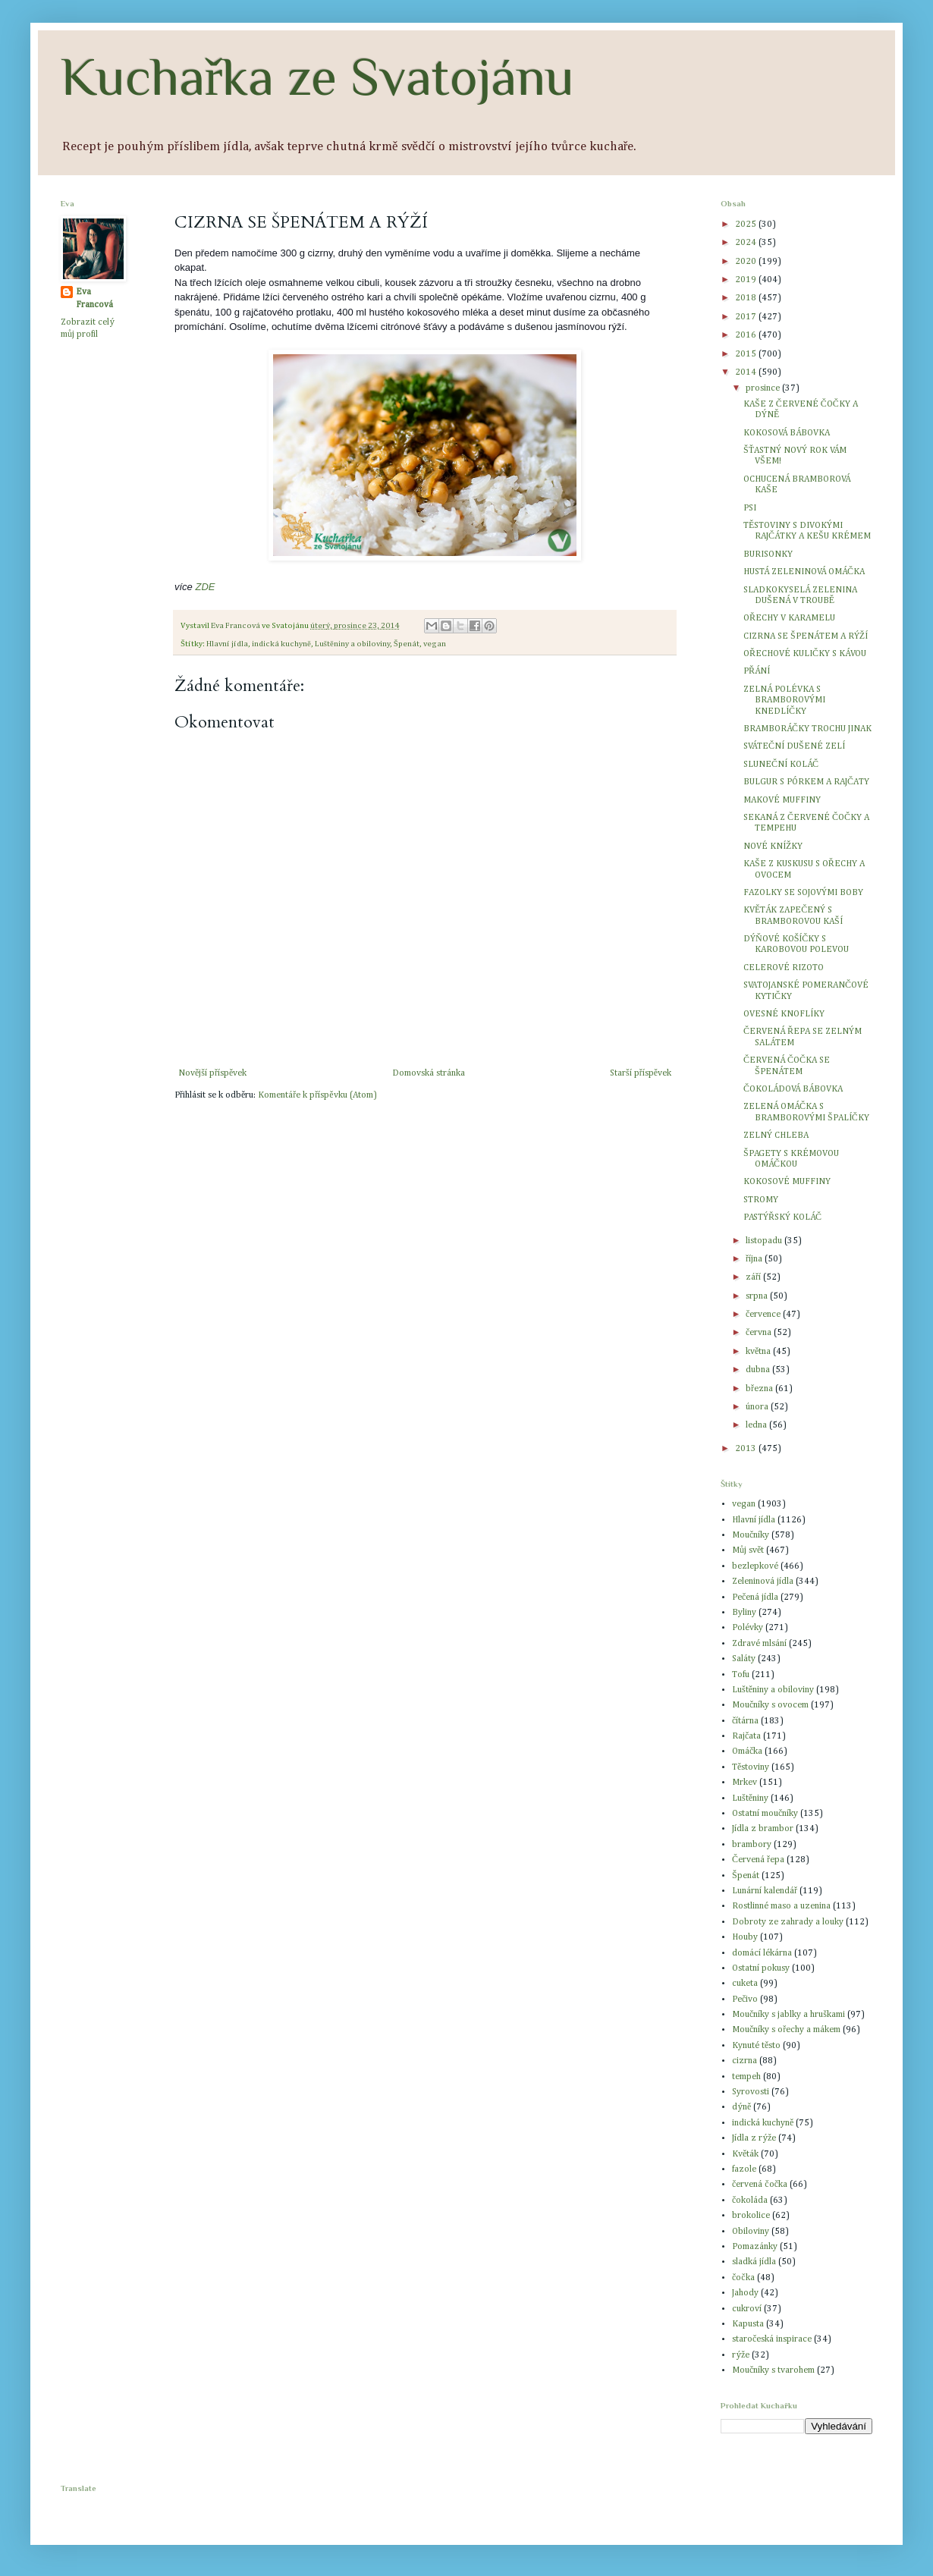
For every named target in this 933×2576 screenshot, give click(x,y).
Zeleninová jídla (762, 1581)
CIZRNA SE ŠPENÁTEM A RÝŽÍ (805, 636)
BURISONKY (768, 554)
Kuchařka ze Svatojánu (317, 76)
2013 (747, 1448)
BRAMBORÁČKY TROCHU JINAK (807, 729)
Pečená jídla (755, 1597)
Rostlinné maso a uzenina (781, 1906)
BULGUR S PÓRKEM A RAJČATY (806, 782)
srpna (758, 1296)
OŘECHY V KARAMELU (789, 618)
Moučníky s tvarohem (773, 2370)
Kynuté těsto (756, 2045)
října (755, 1259)
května (759, 1351)
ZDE (205, 586)
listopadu (765, 1241)
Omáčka (747, 1751)
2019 (747, 279)
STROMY (760, 1200)
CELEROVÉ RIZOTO (783, 967)
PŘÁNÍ (756, 671)
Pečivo (745, 1999)
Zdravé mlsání (759, 1643)
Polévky (747, 1627)
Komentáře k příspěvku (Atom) (317, 1095)
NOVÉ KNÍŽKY (773, 846)
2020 (747, 261)
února (758, 1407)
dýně (741, 2107)
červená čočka (759, 2184)
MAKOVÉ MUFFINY (782, 800)
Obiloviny (750, 2231)
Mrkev (744, 1782)
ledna (757, 1425)
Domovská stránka (428, 1073)
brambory (751, 1844)
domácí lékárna (762, 1953)
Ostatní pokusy (761, 1968)
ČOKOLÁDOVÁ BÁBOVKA (793, 1089)
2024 (747, 242)
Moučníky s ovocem (770, 1705)
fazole (744, 2169)
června (760, 1332)
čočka (743, 2277)
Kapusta (748, 2324)
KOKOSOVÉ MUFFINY (787, 1181)
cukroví (747, 2309)
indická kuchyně (281, 644)
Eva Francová (94, 298)
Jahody (745, 2293)
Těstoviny (750, 1767)
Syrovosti (750, 2092)
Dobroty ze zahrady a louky (787, 1922)
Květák (745, 2154)
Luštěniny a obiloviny (352, 644)
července (764, 1314)
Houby (745, 1937)
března (760, 1388)
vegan (434, 644)
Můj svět (748, 1550)
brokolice (751, 2215)
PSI (749, 508)
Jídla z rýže (754, 2138)
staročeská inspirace (772, 2339)
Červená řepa (758, 1859)
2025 (747, 224)
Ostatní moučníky (765, 1813)
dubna (759, 1369)
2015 (747, 354)
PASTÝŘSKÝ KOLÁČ (782, 1217)
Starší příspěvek (640, 1073)
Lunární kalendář (764, 1891)
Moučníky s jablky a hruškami (788, 2014)
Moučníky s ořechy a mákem (786, 2029)
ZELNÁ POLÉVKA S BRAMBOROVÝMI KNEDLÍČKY (784, 700)
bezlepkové (755, 1566)
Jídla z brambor (762, 1828)
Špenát (406, 644)
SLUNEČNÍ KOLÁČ (780, 764)
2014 (747, 372)
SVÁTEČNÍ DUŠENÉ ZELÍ (794, 746)
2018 (747, 298)
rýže (740, 2355)
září (754, 1277)
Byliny (744, 1612)
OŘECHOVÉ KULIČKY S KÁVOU (804, 653)
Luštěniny (750, 1798)
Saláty (744, 1658)
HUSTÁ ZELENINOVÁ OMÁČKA (804, 571)
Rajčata (746, 1736)
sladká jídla (754, 2262)
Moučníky (750, 1535)
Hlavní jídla (227, 644)
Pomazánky (755, 2246)
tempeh (746, 2076)
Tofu (740, 1674)
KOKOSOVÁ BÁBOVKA (786, 433)
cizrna (744, 2061)
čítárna (745, 1721)
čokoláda (750, 2200)
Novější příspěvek (212, 1073)
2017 (747, 317)
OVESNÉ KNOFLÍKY (784, 1014)
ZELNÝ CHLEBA (776, 1135)
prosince (764, 388)
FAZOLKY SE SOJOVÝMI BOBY (803, 892)
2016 (747, 335)
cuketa (745, 1983)
